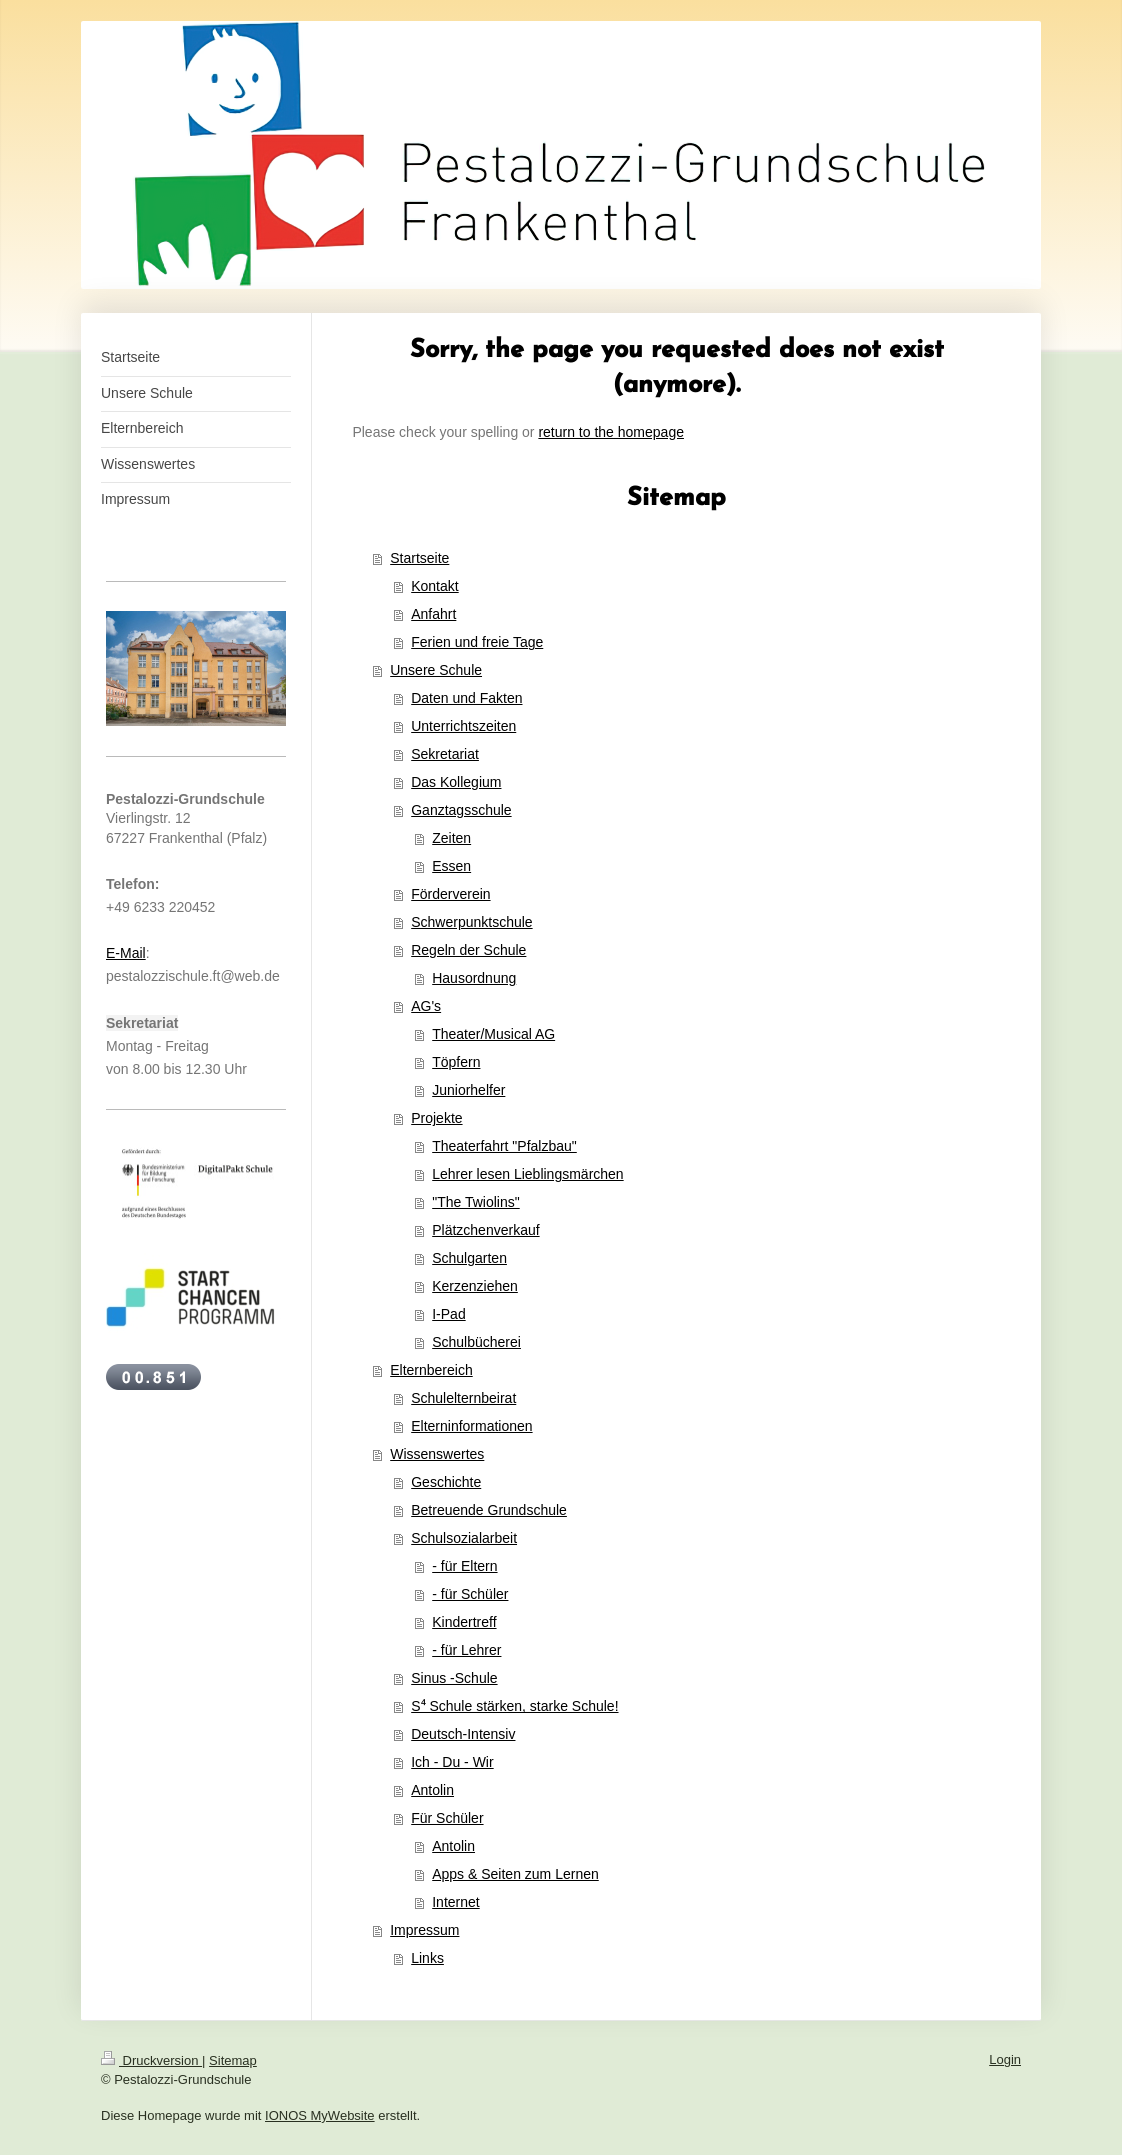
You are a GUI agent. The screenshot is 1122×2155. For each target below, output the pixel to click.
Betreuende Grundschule (489, 1510)
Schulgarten (469, 1258)
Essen (451, 866)
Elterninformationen (471, 1426)
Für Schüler (447, 1818)
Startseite (419, 558)
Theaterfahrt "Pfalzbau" (504, 1146)
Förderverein (450, 894)
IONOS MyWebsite (320, 2115)
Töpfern (456, 1062)
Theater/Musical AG (493, 1034)
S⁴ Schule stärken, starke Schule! (514, 1706)
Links (427, 1958)
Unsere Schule (436, 670)
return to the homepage (611, 432)
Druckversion (151, 2060)
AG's (426, 1006)
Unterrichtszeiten (463, 726)
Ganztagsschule (461, 810)
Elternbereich (431, 1370)
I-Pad (448, 1314)
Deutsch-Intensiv (463, 1734)
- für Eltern (464, 1566)
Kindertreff (464, 1622)
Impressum (424, 1930)
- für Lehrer (466, 1650)
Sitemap (233, 2060)
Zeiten (451, 838)
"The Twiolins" (476, 1202)
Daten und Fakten (466, 698)
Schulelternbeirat (463, 1398)
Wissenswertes (437, 1454)
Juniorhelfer (468, 1090)
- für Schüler (470, 1594)
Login (1005, 2059)
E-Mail (126, 953)
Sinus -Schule (454, 1678)
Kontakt (434, 586)
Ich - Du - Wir (452, 1762)
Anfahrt (433, 614)
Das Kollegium (456, 782)
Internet (455, 1902)
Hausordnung (474, 978)
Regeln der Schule (468, 950)
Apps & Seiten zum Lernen (515, 1874)
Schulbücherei (476, 1342)
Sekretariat (445, 754)
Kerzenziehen (475, 1286)
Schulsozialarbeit (464, 1538)
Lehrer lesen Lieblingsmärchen (527, 1174)
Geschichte (446, 1482)
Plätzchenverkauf (485, 1230)
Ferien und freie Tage (477, 642)
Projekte (436, 1118)
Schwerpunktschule (471, 922)
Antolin (432, 1790)
